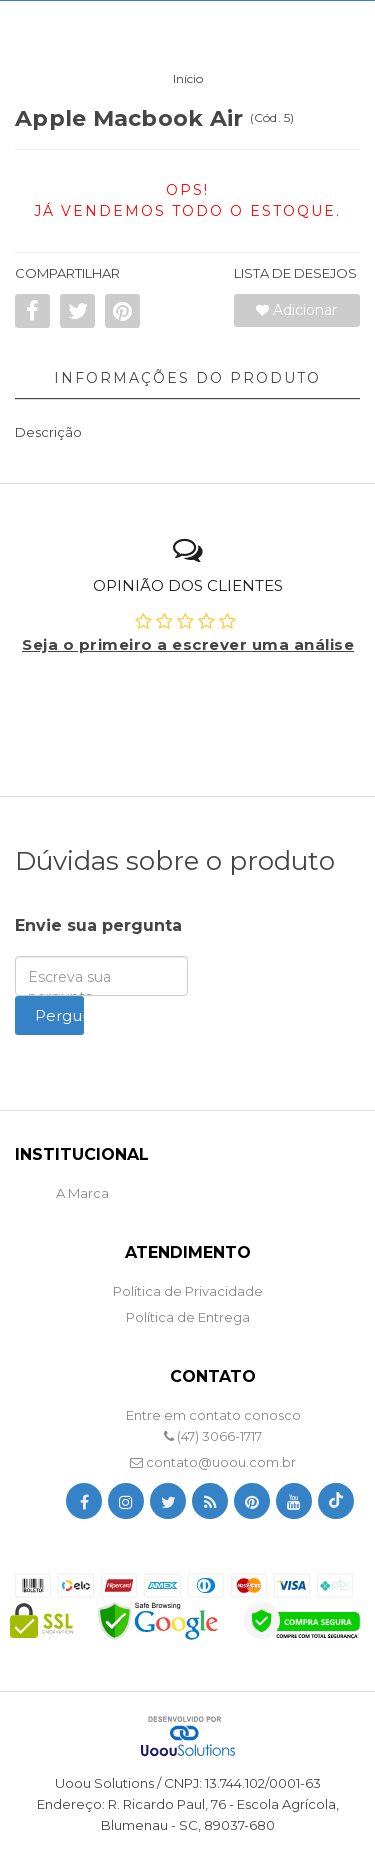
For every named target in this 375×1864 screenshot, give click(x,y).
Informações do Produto (187, 378)
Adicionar (296, 310)
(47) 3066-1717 (213, 1436)
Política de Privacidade (188, 1291)
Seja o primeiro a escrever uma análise (188, 644)
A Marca (82, 1193)
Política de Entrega (188, 1317)
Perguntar (59, 1015)
